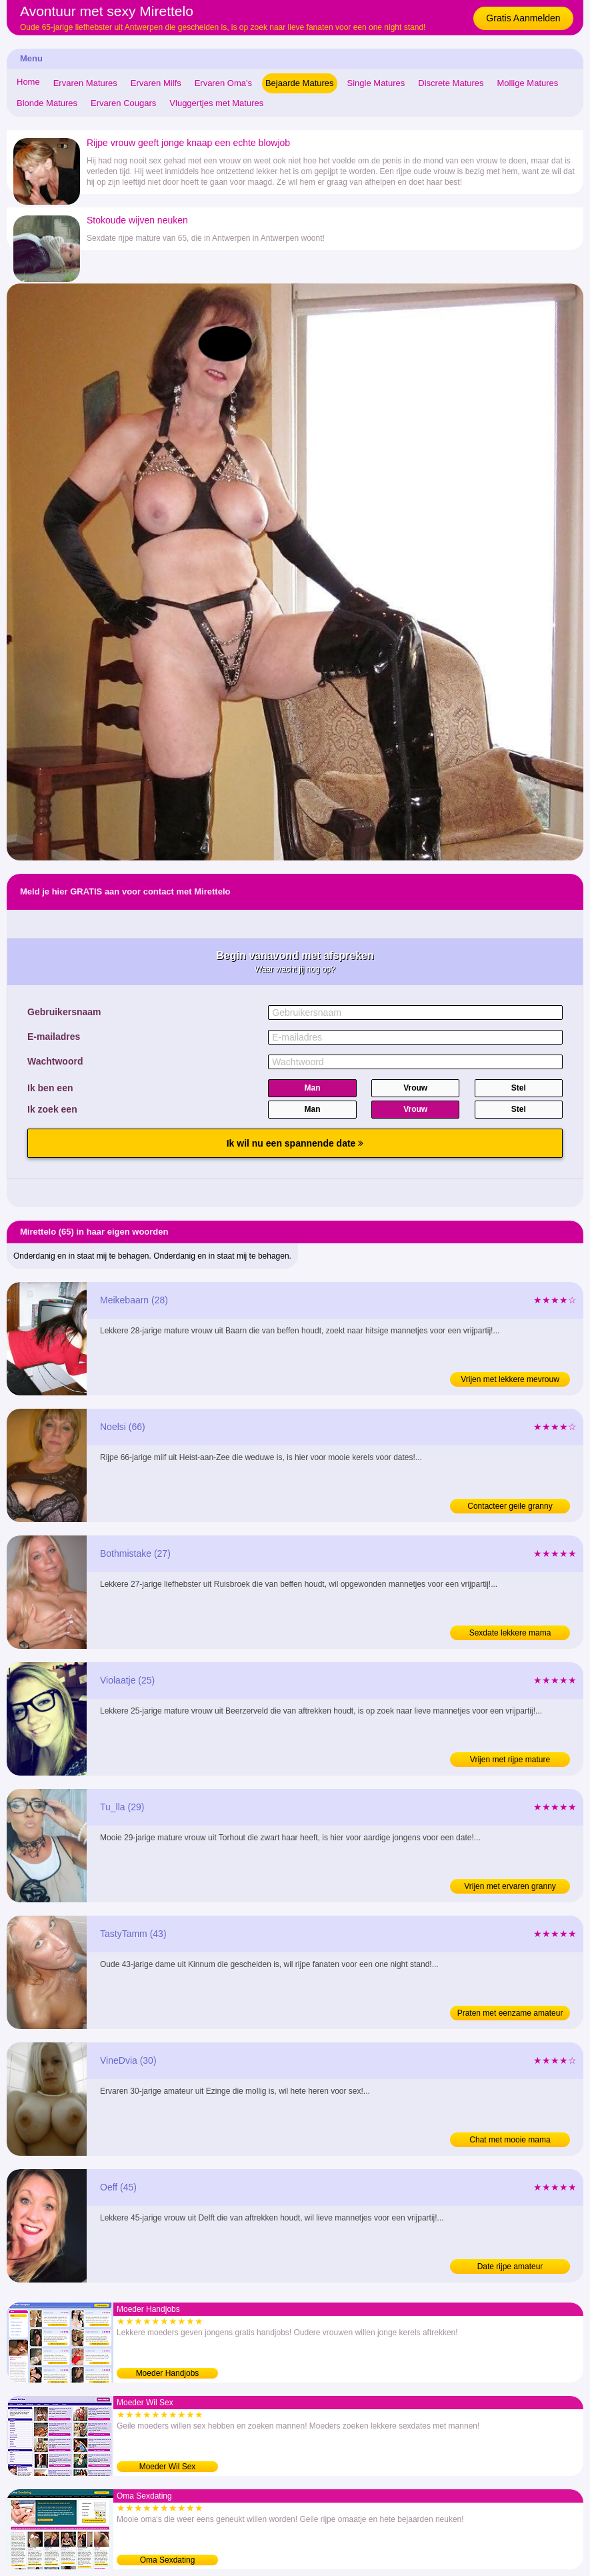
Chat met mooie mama (509, 2139)
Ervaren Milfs (156, 83)
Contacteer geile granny (509, 1506)
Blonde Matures (47, 103)
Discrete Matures (450, 83)
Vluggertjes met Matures (216, 103)
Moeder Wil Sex (167, 2466)
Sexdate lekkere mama (510, 1633)
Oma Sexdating (167, 2560)
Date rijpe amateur (510, 2266)
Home (28, 82)
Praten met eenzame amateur (510, 2013)
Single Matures (376, 83)
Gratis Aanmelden (523, 18)
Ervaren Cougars (123, 103)
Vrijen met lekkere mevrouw (510, 1379)
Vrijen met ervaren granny (510, 1886)
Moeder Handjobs (167, 2373)
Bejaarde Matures (299, 83)
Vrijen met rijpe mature (510, 1759)
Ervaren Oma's (223, 83)
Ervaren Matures (85, 83)
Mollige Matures (528, 83)
